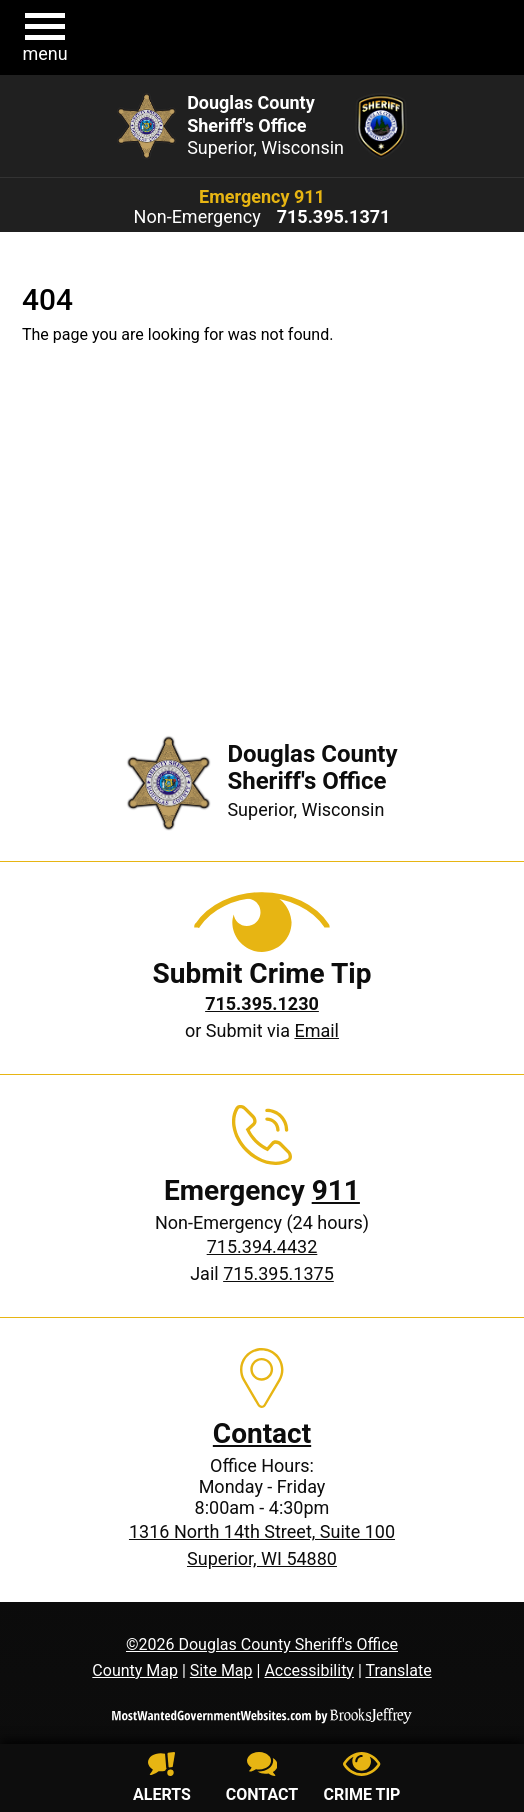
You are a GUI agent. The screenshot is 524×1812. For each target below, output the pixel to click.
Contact (262, 1433)
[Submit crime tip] (362, 1780)
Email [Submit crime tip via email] (316, 1030)
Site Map (221, 1670)
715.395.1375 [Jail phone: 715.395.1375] (278, 1273)
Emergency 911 (262, 196)
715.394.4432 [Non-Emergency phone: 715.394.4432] (262, 1246)
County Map (135, 1670)
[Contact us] (262, 1780)
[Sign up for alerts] (162, 1780)
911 (336, 1190)
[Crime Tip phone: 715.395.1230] (262, 1003)
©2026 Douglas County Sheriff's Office (262, 1644)
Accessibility (309, 1670)
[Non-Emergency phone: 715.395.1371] (334, 217)
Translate (398, 1670)
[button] (45, 38)
